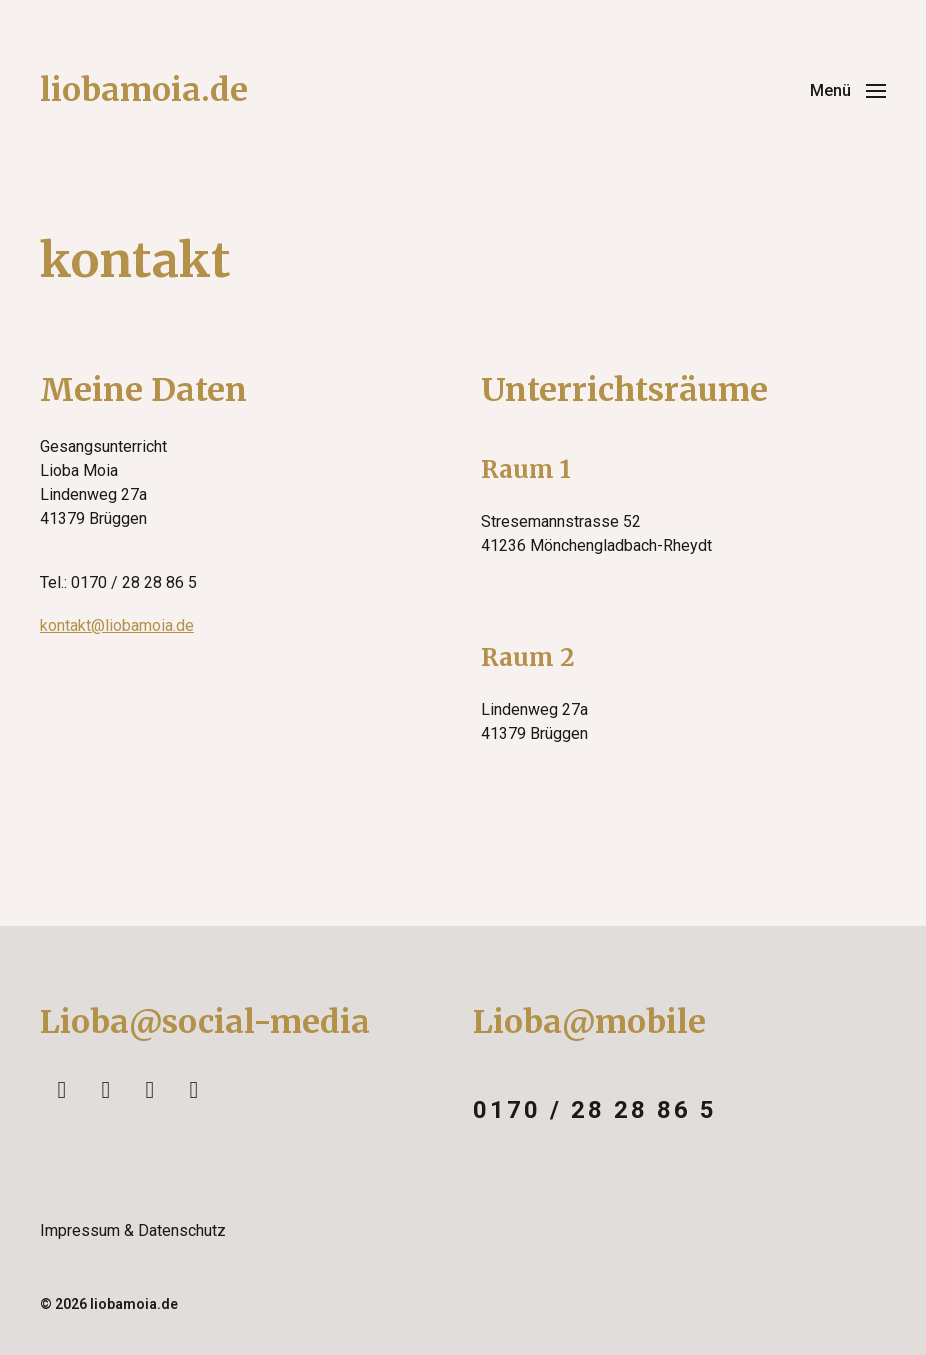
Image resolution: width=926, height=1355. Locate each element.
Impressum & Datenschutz (133, 1230)
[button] (848, 90)
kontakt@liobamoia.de (117, 625)
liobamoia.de (144, 90)
